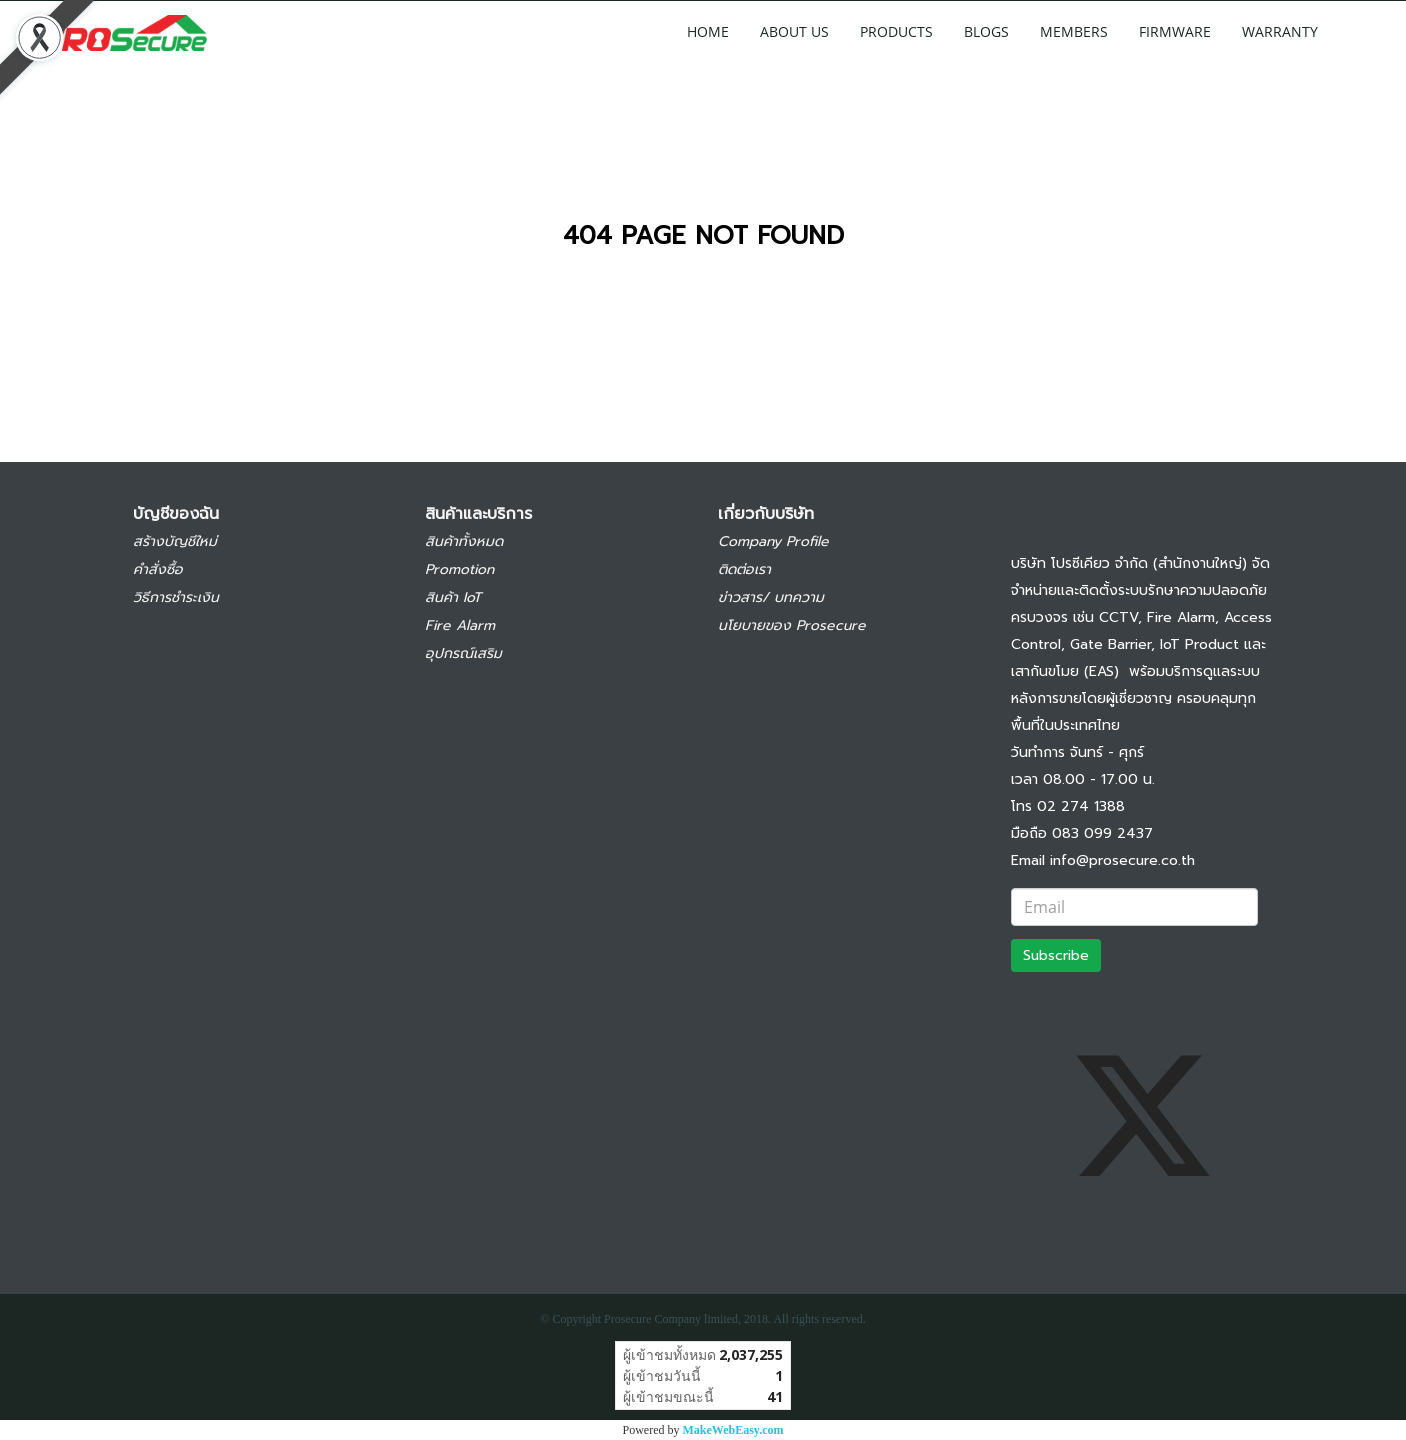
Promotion (459, 569)
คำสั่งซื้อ (158, 569)
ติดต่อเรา (744, 569)
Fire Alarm (460, 625)
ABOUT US (794, 31)
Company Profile (773, 541)
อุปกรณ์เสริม (463, 653)
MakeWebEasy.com (733, 1430)
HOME (708, 31)
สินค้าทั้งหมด (464, 541)
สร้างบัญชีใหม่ (175, 541)
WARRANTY (1280, 31)
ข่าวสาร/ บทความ (771, 597)
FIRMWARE (1175, 31)
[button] (1363, 31)
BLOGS (986, 31)
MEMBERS (1074, 31)
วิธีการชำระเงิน (176, 597)
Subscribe (1056, 955)
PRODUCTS (896, 31)
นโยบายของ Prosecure (792, 625)
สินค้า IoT (453, 597)
